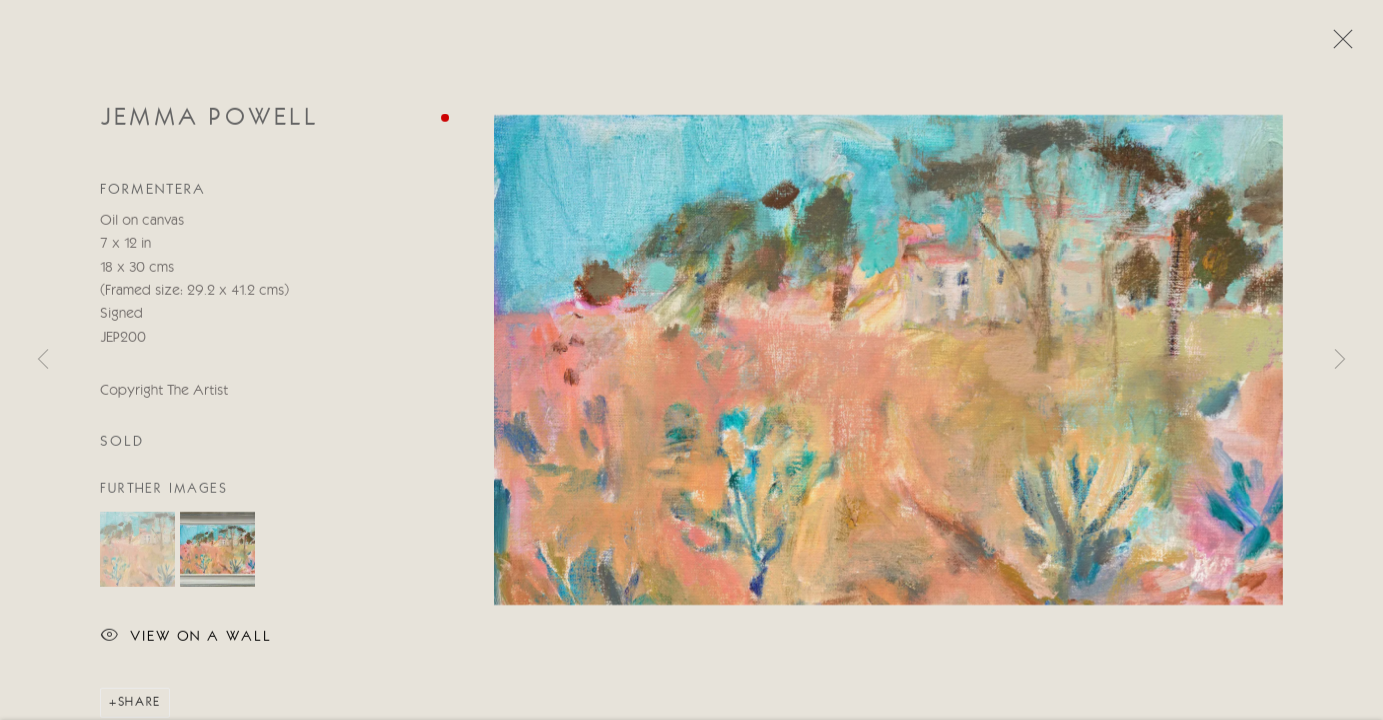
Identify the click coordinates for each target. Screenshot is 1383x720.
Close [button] (1338, 45)
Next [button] (1340, 360)
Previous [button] (43, 360)
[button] (137, 550)
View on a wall (186, 638)
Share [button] (139, 703)
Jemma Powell (209, 119)
